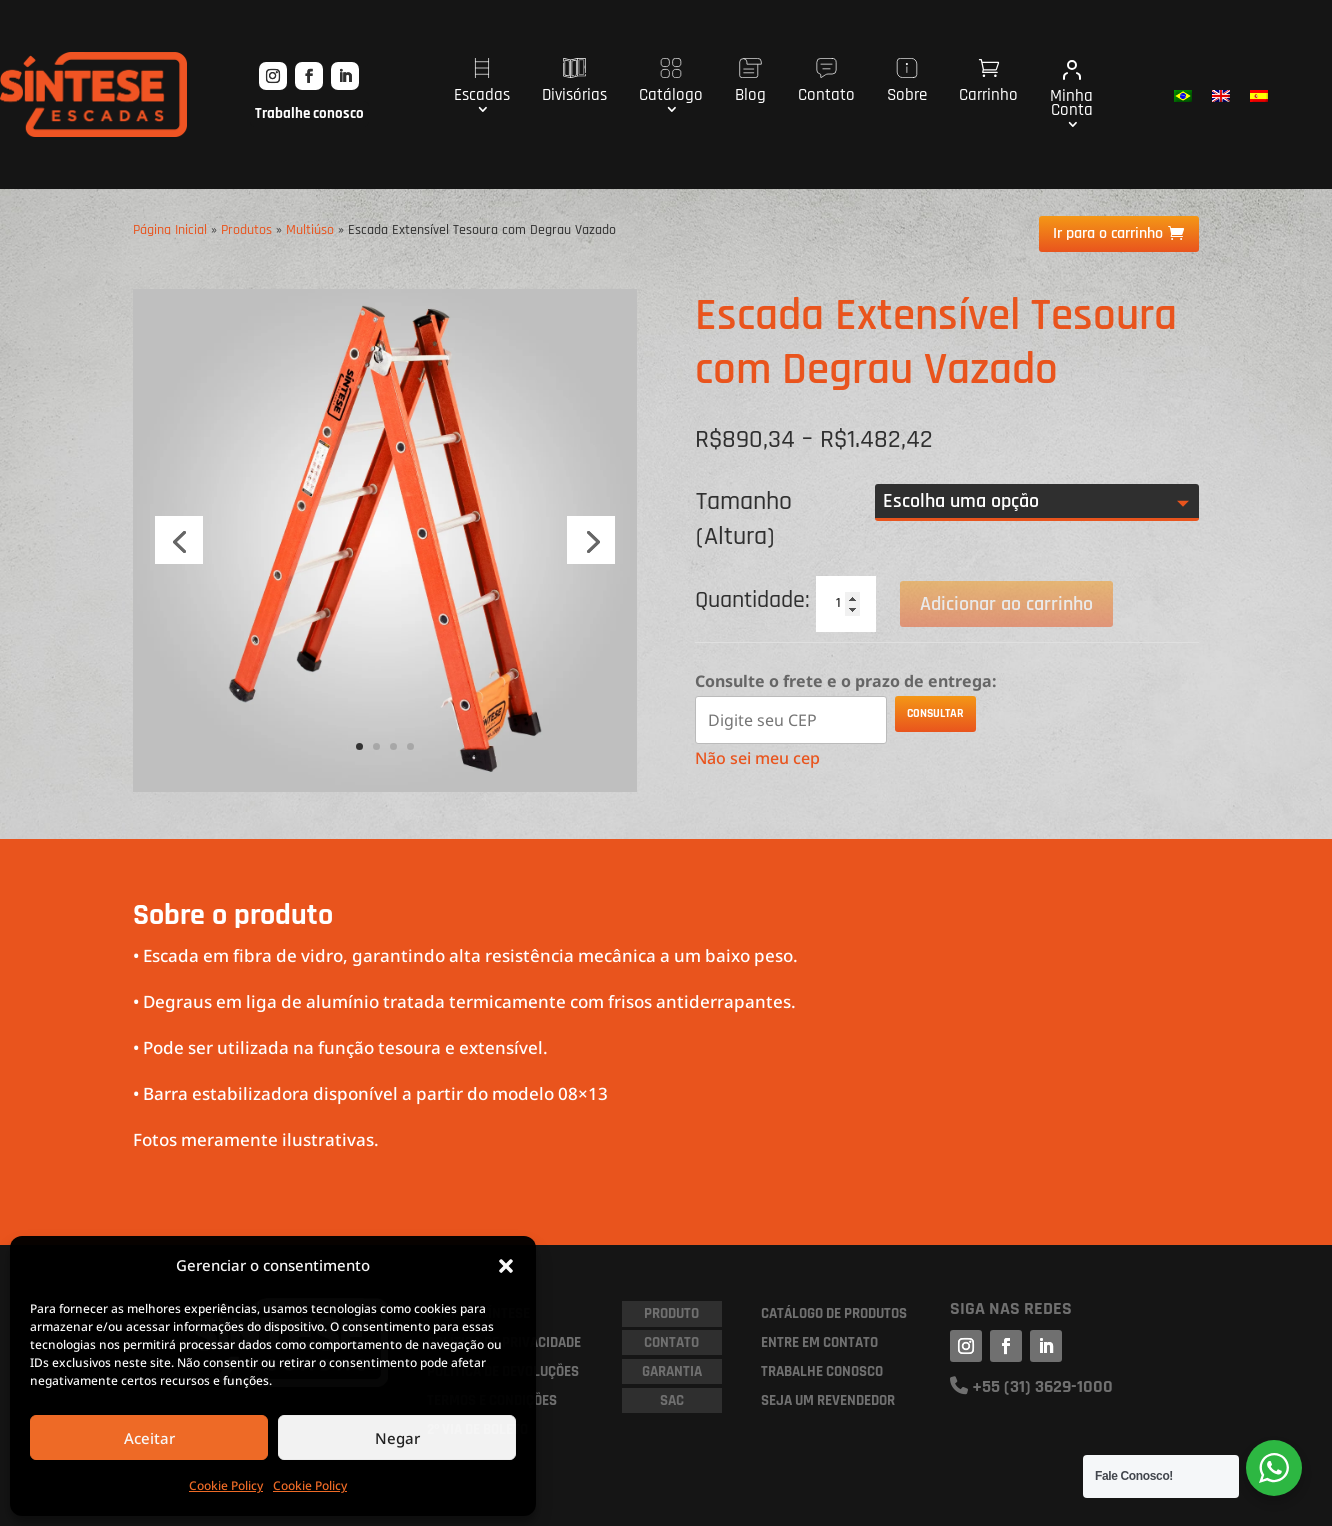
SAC (672, 1400)
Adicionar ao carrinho (1006, 604)
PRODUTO (671, 1313)
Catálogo (671, 82)
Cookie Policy (226, 1485)
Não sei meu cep (757, 758)
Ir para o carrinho (1108, 233)
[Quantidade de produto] (846, 604)
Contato (826, 82)
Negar (397, 1438)
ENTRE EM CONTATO (819, 1342)
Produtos (246, 230)
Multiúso (310, 230)
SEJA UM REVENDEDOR (828, 1400)
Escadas (482, 82)
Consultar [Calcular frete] (935, 713)
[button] (506, 1266)
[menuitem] (1183, 95)
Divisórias (574, 82)
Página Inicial (170, 230)
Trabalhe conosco (309, 113)
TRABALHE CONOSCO (822, 1371)
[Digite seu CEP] (791, 720)
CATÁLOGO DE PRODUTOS (834, 1313)
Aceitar (149, 1438)
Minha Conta (1071, 89)
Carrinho (988, 82)
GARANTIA (672, 1371)
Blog (750, 82)
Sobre (907, 82)
